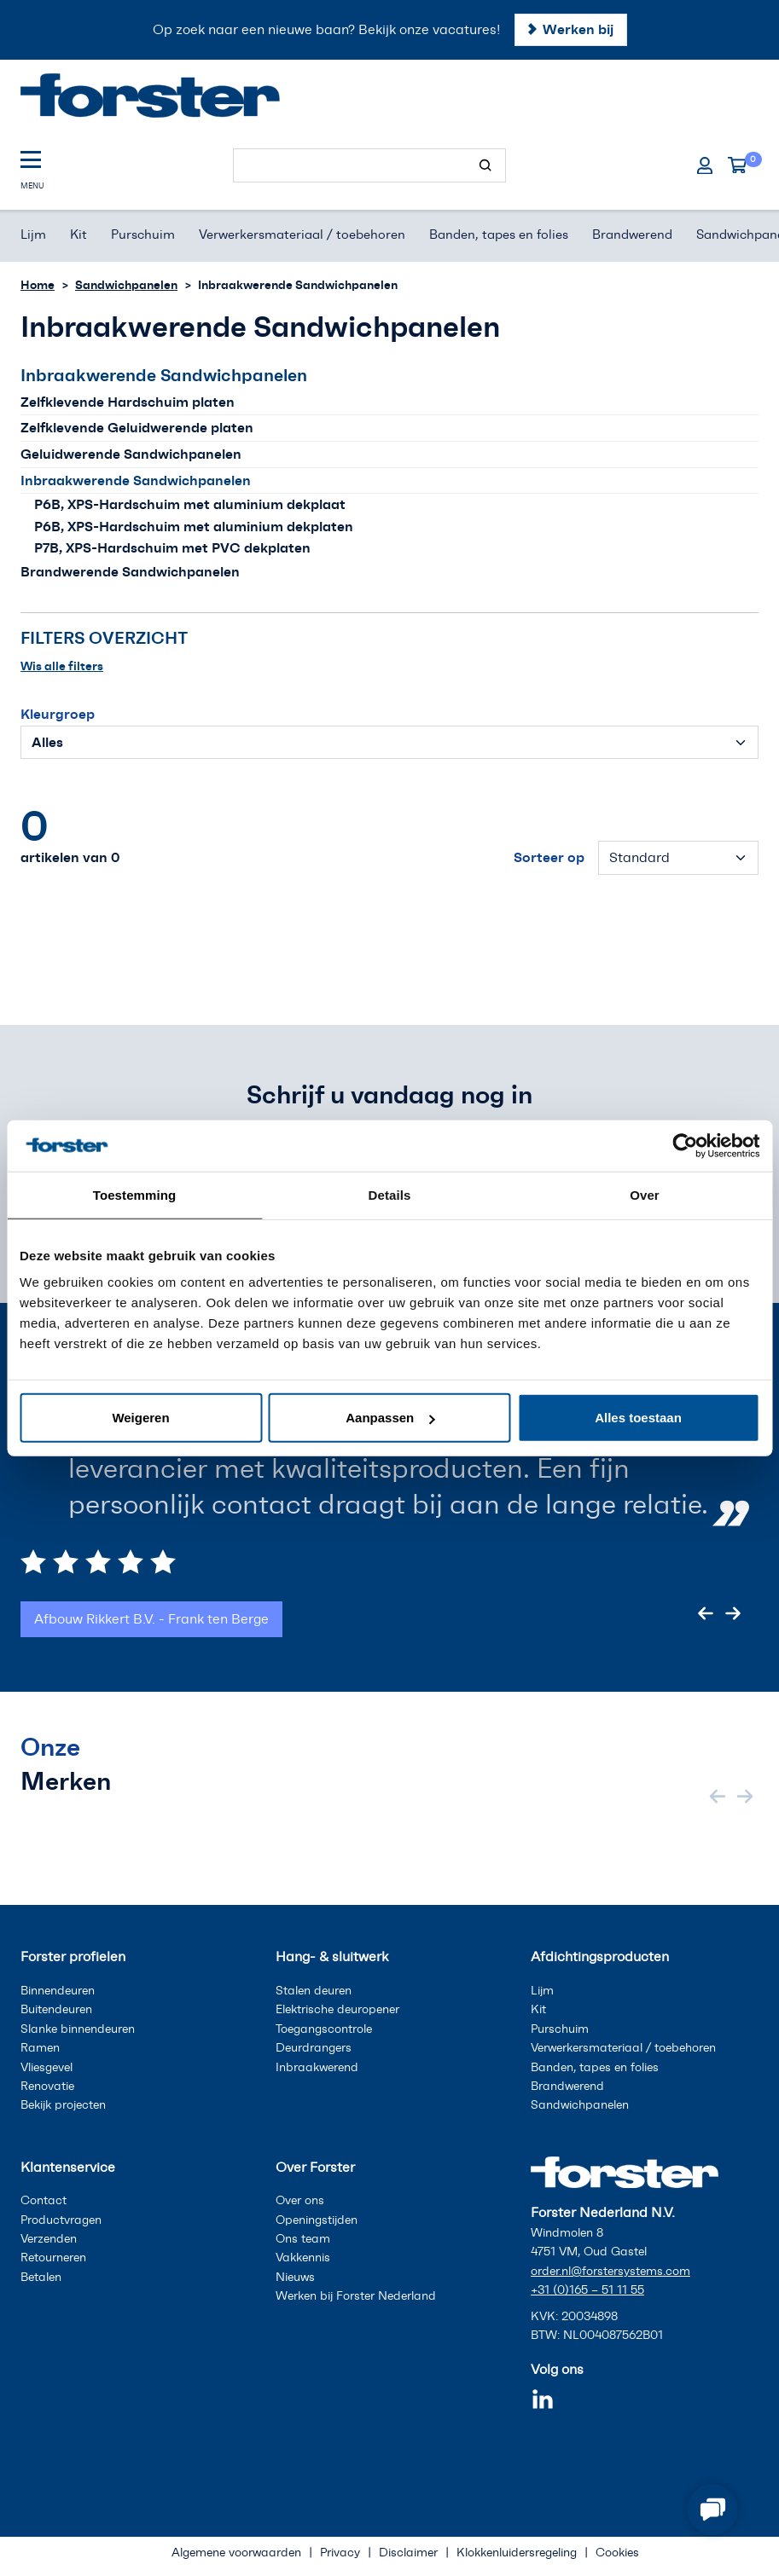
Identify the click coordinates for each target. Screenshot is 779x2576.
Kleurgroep (57, 713)
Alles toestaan (638, 1417)
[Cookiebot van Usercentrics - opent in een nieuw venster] (684, 1145)
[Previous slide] (705, 1613)
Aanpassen (390, 1417)
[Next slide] (733, 1613)
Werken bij (578, 29)
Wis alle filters (61, 666)
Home (37, 284)
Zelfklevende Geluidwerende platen (136, 427)
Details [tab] (390, 1194)
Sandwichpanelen (126, 284)
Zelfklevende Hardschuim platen (127, 401)
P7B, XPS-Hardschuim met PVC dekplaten (172, 547)
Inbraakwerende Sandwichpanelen (135, 480)
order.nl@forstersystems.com (610, 2271)
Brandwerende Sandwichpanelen (130, 571)
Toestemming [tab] (135, 1194)
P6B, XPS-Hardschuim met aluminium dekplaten (193, 526)
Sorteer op (549, 856)
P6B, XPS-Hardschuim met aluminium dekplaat (190, 503)
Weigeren (140, 1417)
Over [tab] (645, 1194)
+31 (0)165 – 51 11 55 (587, 2290)
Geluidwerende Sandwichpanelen (130, 453)
